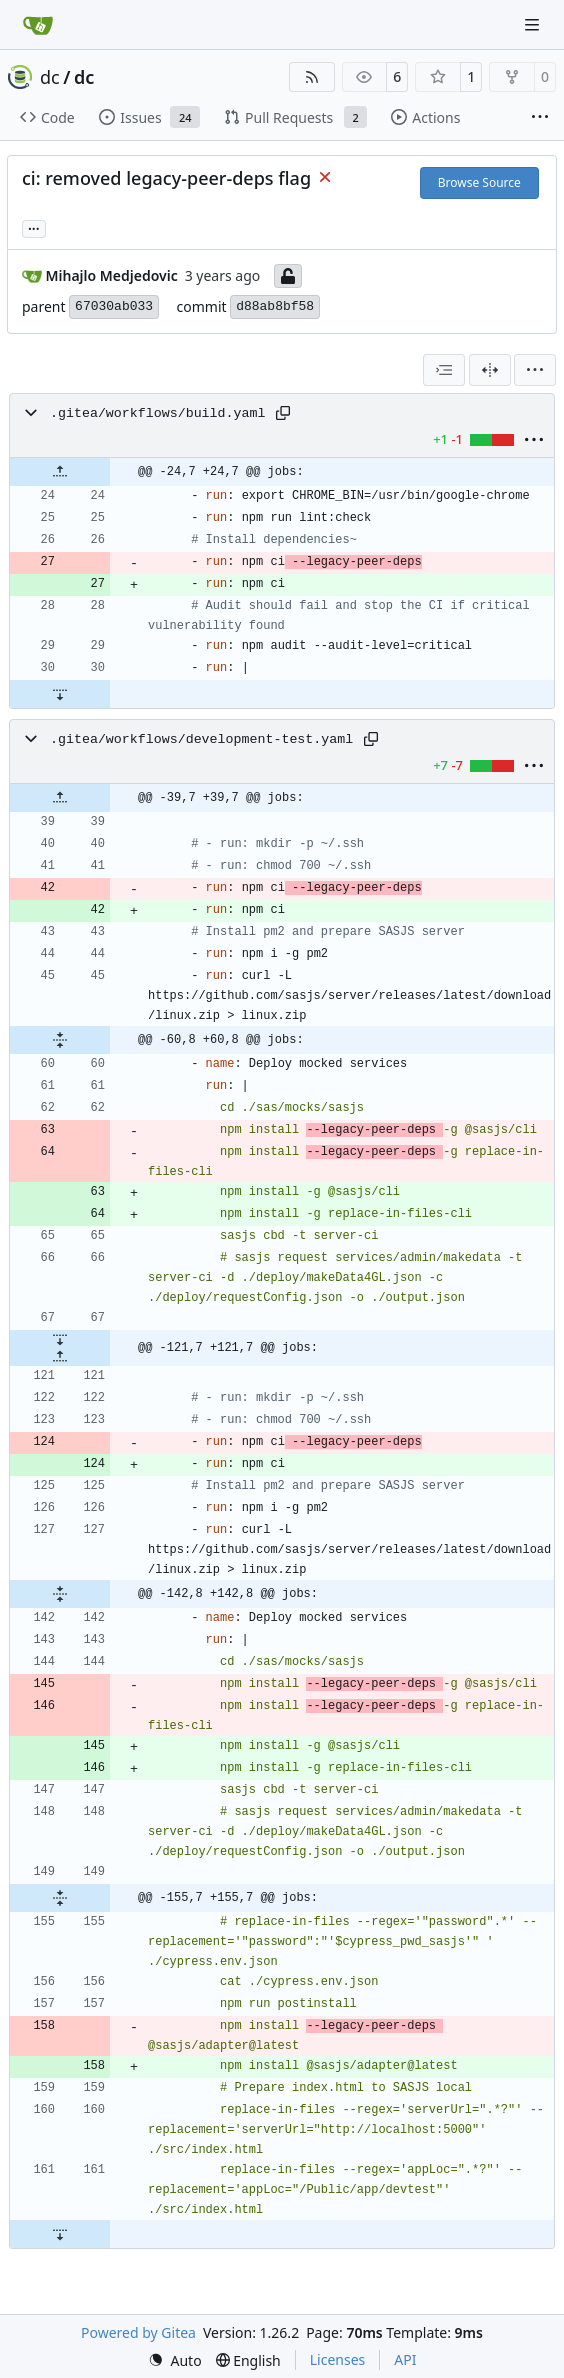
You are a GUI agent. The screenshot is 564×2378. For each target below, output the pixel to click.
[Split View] (490, 370)
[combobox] (444, 370)
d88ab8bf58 (275, 306)
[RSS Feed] (312, 77)
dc (50, 77)
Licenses (338, 2359)
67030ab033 (114, 306)
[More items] (540, 118)
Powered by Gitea (138, 2332)
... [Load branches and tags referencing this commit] (34, 227)
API (405, 2359)
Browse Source (479, 182)
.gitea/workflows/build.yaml (157, 413)
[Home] (38, 25)
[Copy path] (283, 413)
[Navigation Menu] (534, 24)
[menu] (535, 370)
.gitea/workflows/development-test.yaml (201, 739)
